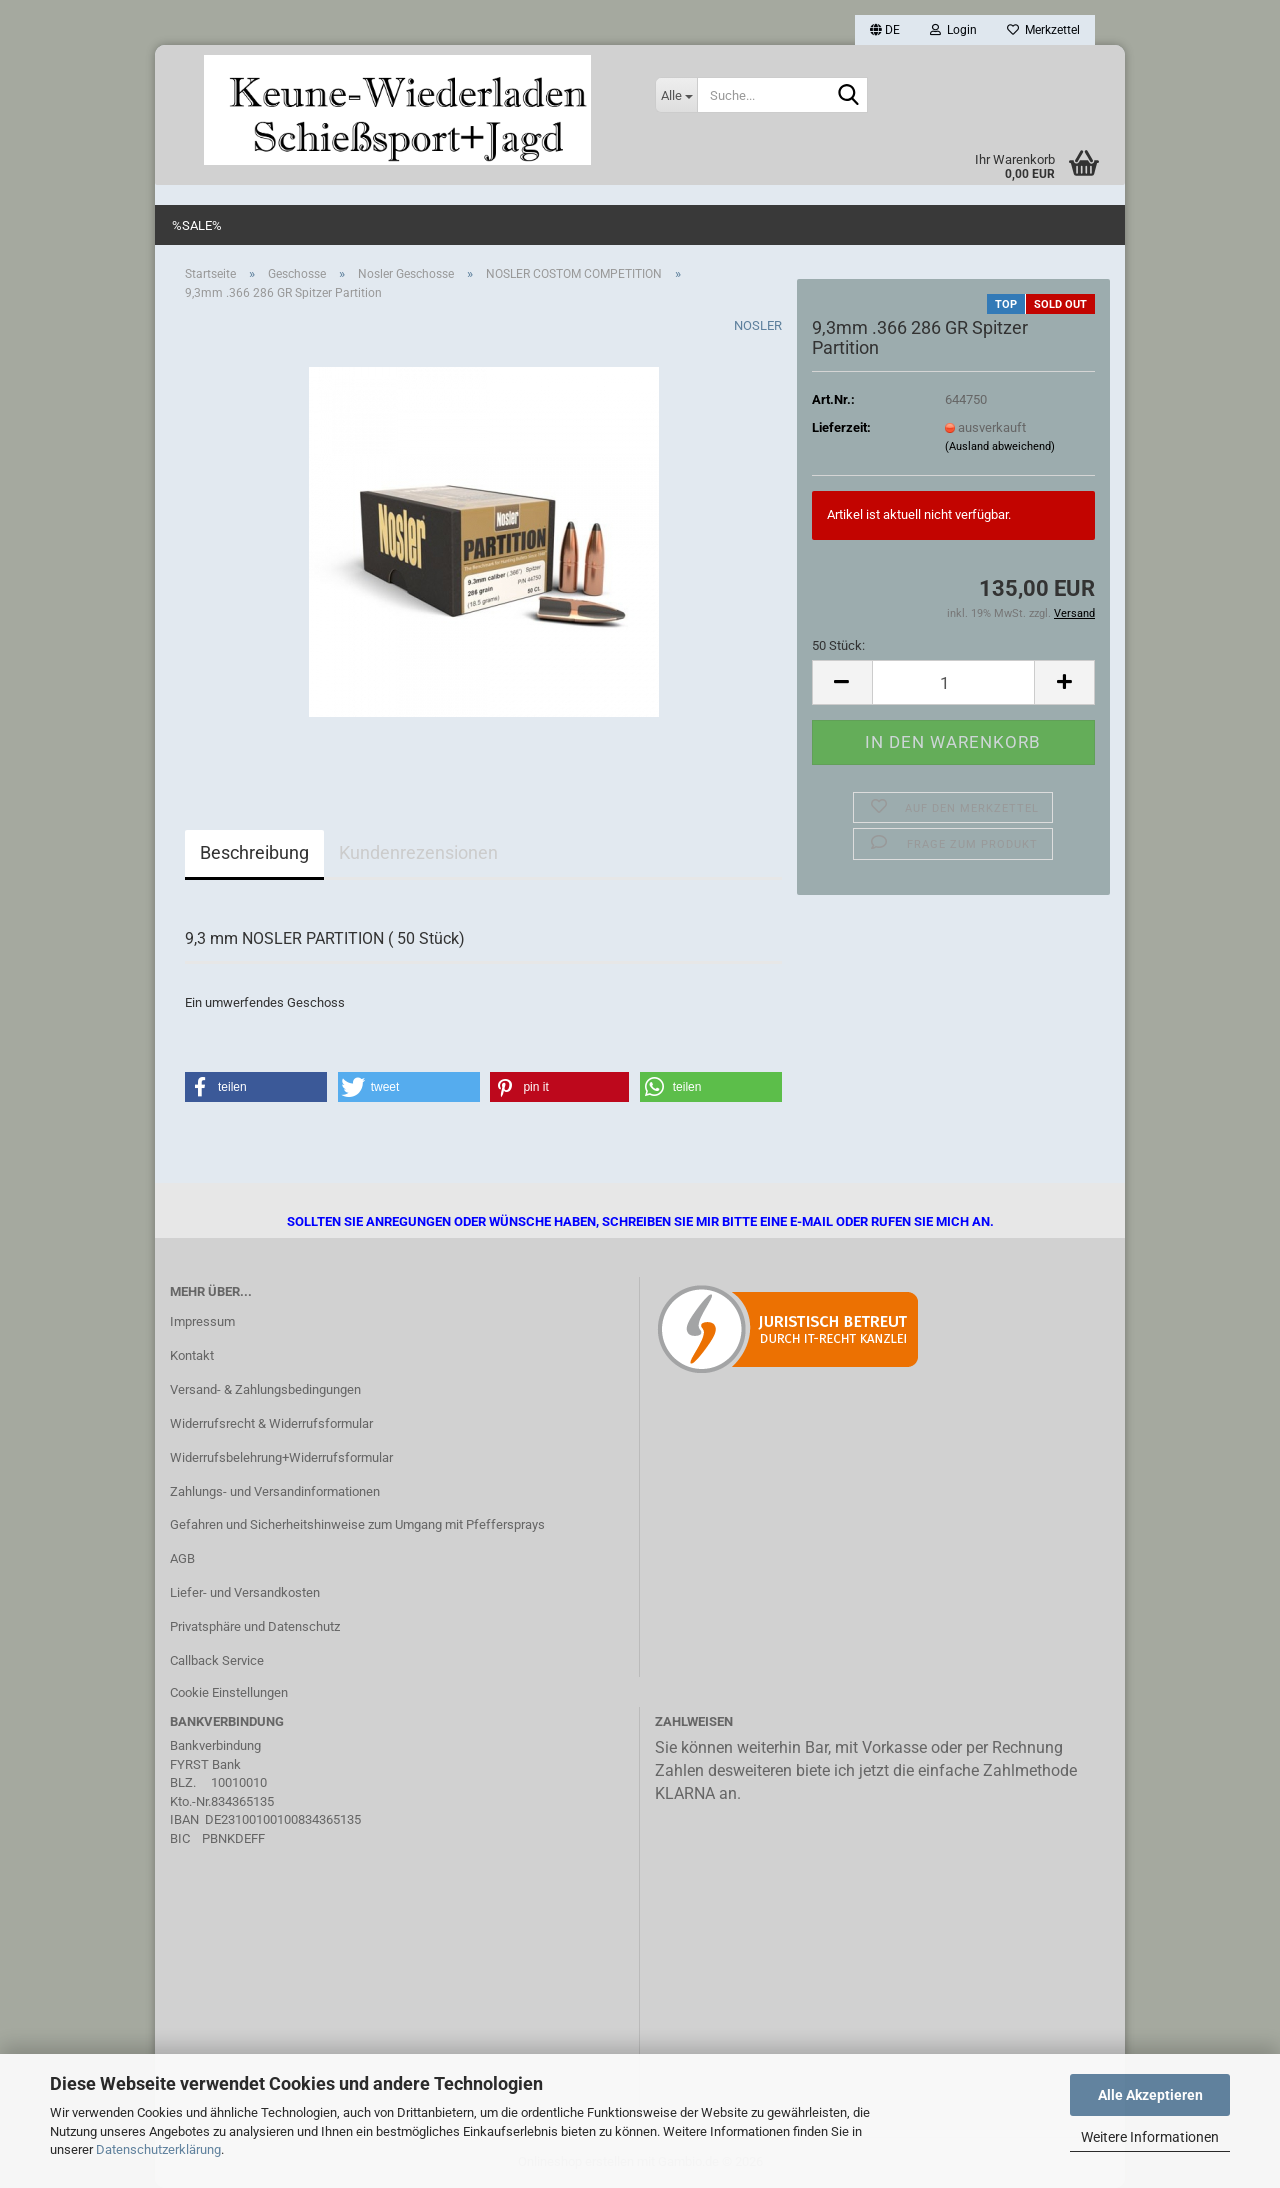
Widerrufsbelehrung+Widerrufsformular (281, 1457)
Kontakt (192, 1355)
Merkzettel (1043, 30)
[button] (885, 30)
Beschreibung (254, 852)
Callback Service (217, 1660)
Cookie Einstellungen (229, 1692)
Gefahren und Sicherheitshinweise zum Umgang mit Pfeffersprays (357, 1524)
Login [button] (953, 30)
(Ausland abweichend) (1000, 446)
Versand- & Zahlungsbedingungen (265, 1389)
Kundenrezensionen (418, 852)
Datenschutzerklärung (158, 2149)
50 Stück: (838, 645)
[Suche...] (676, 95)
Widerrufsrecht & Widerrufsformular (271, 1423)
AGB (182, 1558)
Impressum (202, 1321)
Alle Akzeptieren (1150, 2095)
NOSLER (758, 325)
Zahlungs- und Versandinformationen (275, 1491)
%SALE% (197, 225)
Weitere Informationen (1150, 2137)
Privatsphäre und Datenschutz (255, 1626)
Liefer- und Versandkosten (245, 1592)
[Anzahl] (953, 682)
